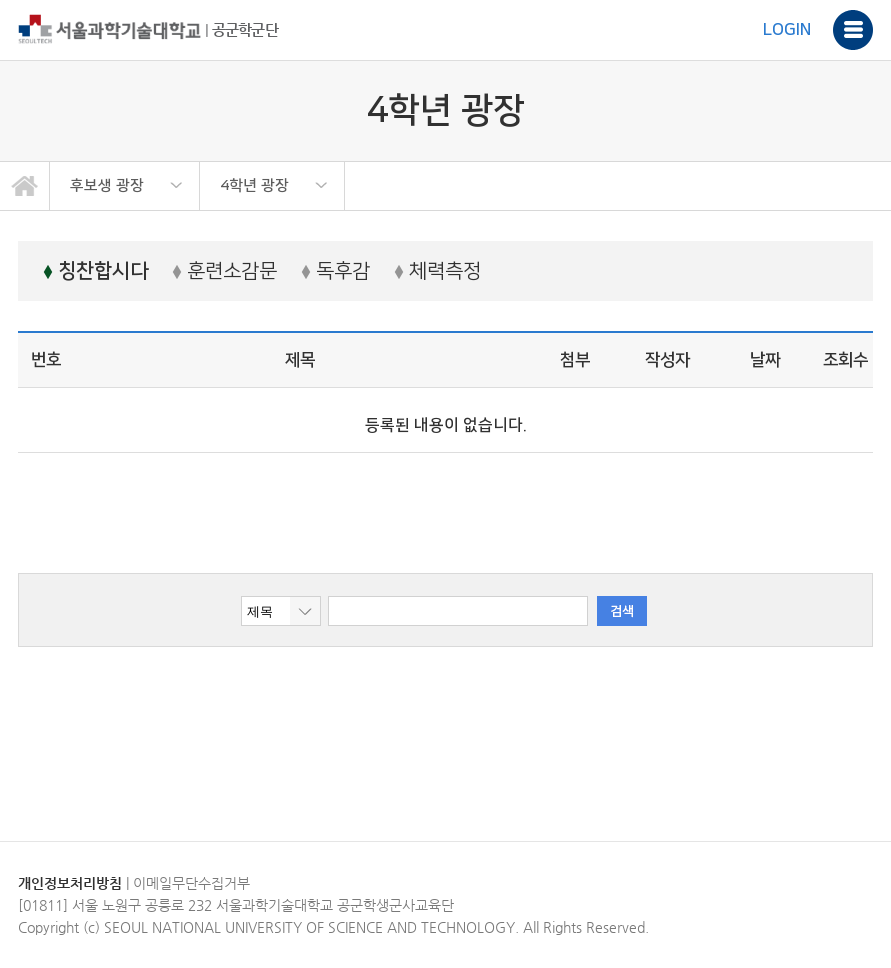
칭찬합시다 (95, 271)
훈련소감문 (224, 271)
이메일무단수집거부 (191, 883)
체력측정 (437, 271)
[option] (125, 186)
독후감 (335, 271)
